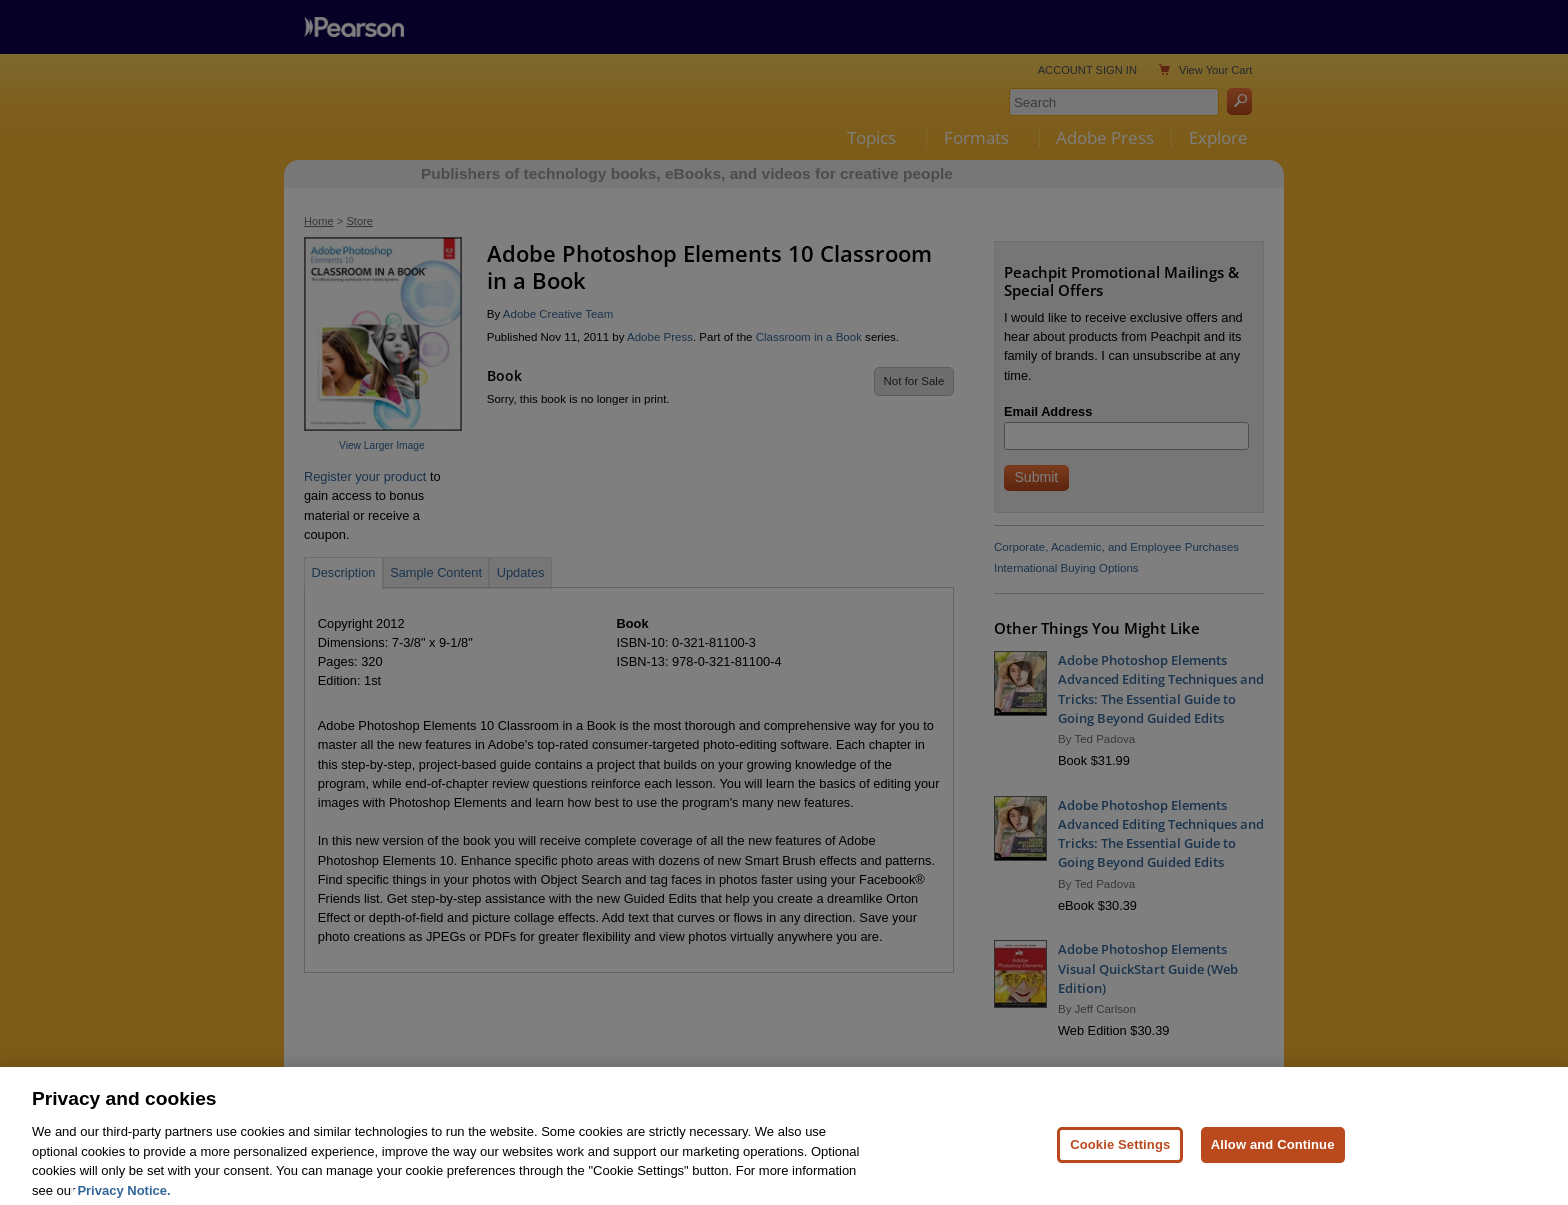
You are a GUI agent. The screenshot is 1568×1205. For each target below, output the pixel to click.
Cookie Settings (1120, 1164)
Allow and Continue (1273, 1164)
